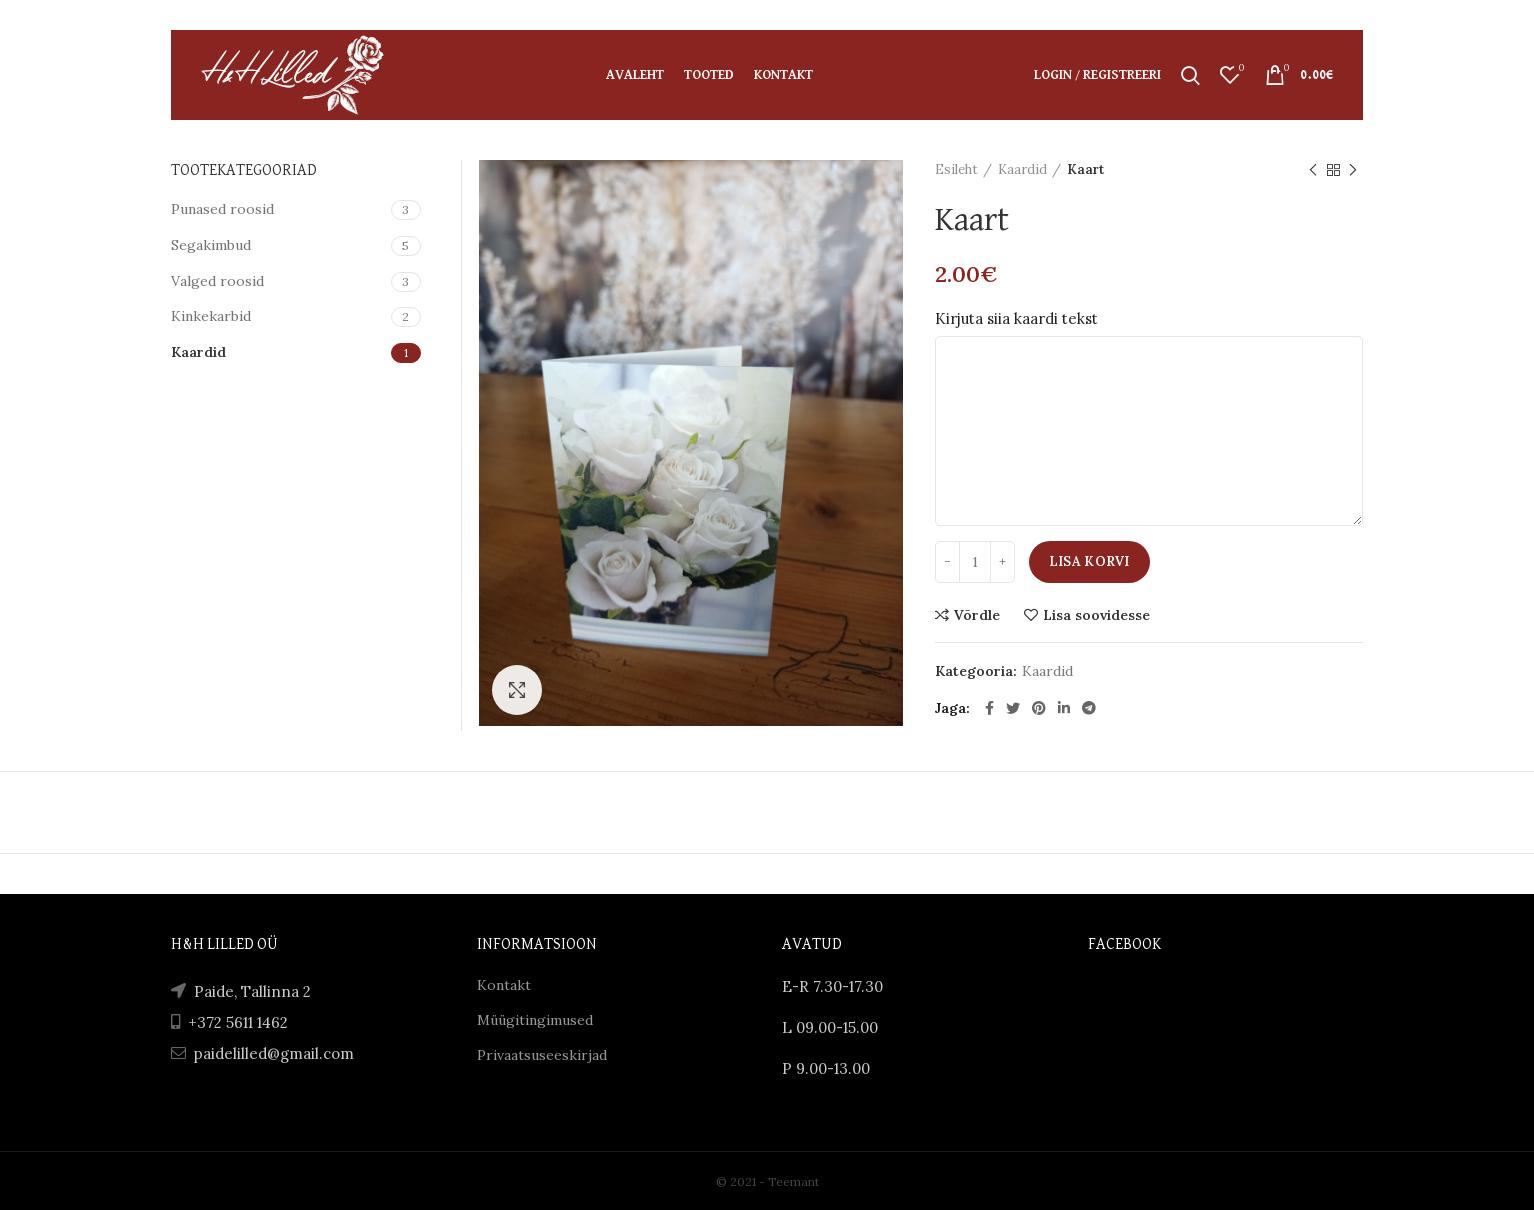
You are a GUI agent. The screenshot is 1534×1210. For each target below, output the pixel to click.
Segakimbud (211, 245)
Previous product (1313, 170)
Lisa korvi (1089, 561)
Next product (1353, 170)
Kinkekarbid (211, 316)
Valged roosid (217, 281)
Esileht (956, 169)
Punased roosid (222, 209)
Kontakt (504, 985)
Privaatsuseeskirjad (542, 1055)
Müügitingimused (535, 1020)
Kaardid (1022, 169)
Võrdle (977, 615)
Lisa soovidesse (1096, 615)
